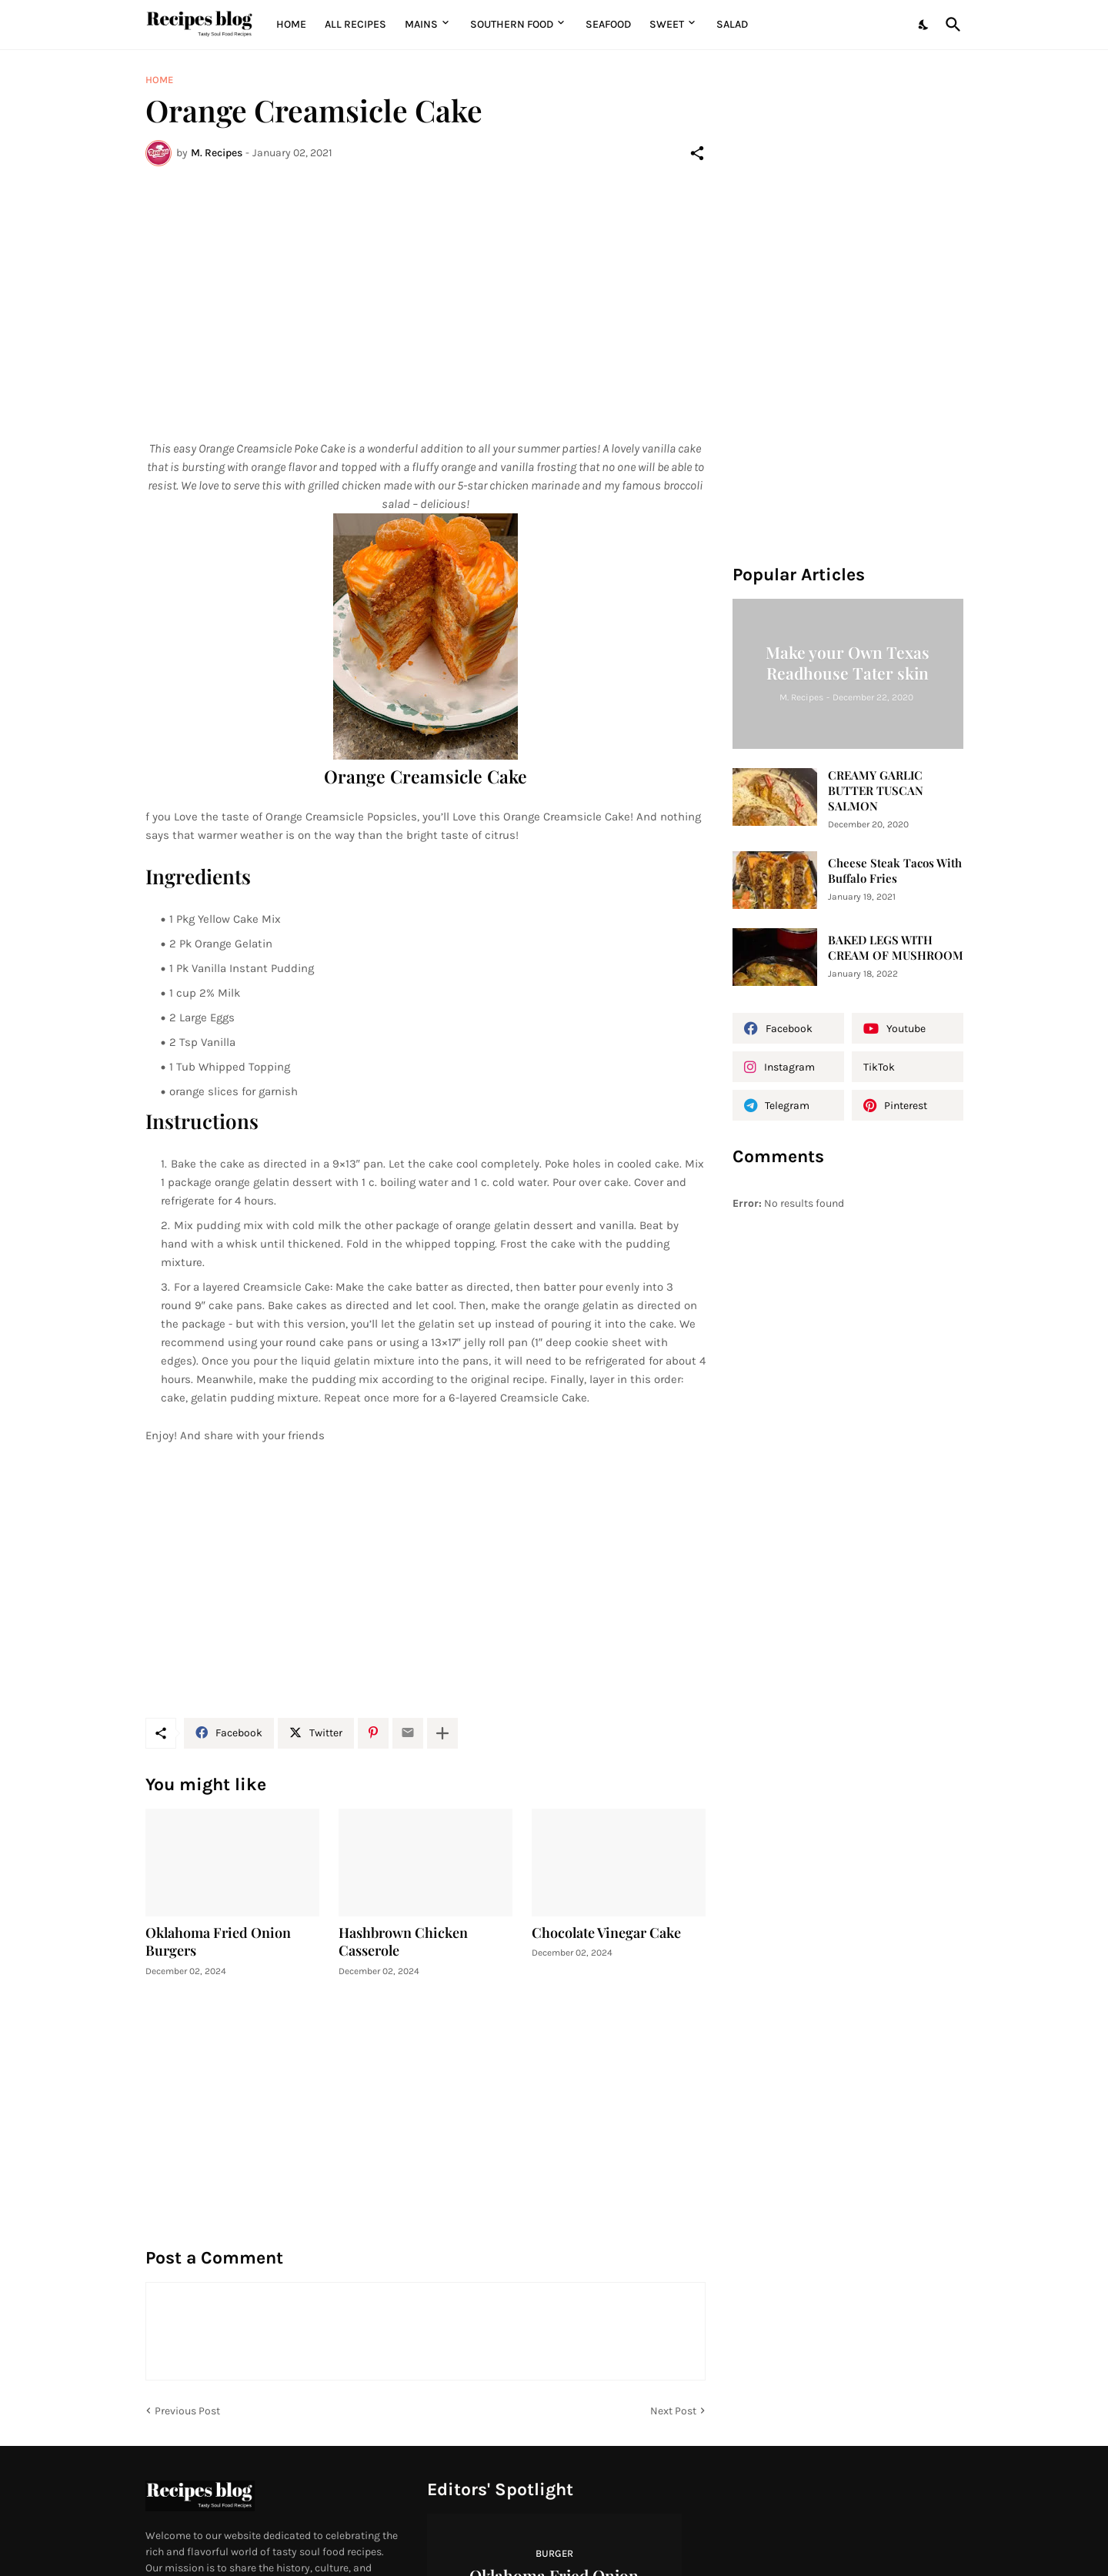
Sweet (666, 24)
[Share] (697, 153)
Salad (732, 24)
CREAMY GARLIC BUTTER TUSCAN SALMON (875, 791)
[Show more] (442, 1733)
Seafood (608, 24)
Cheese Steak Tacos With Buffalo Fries (895, 871)
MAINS (421, 24)
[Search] (950, 25)
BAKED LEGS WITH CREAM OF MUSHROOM (895, 948)
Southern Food (511, 24)
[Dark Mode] (924, 25)
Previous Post (187, 2410)
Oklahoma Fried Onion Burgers (218, 1942)
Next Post (673, 2410)
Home (291, 24)
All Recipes (355, 24)
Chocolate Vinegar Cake (606, 1933)
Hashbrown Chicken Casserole (403, 1942)
